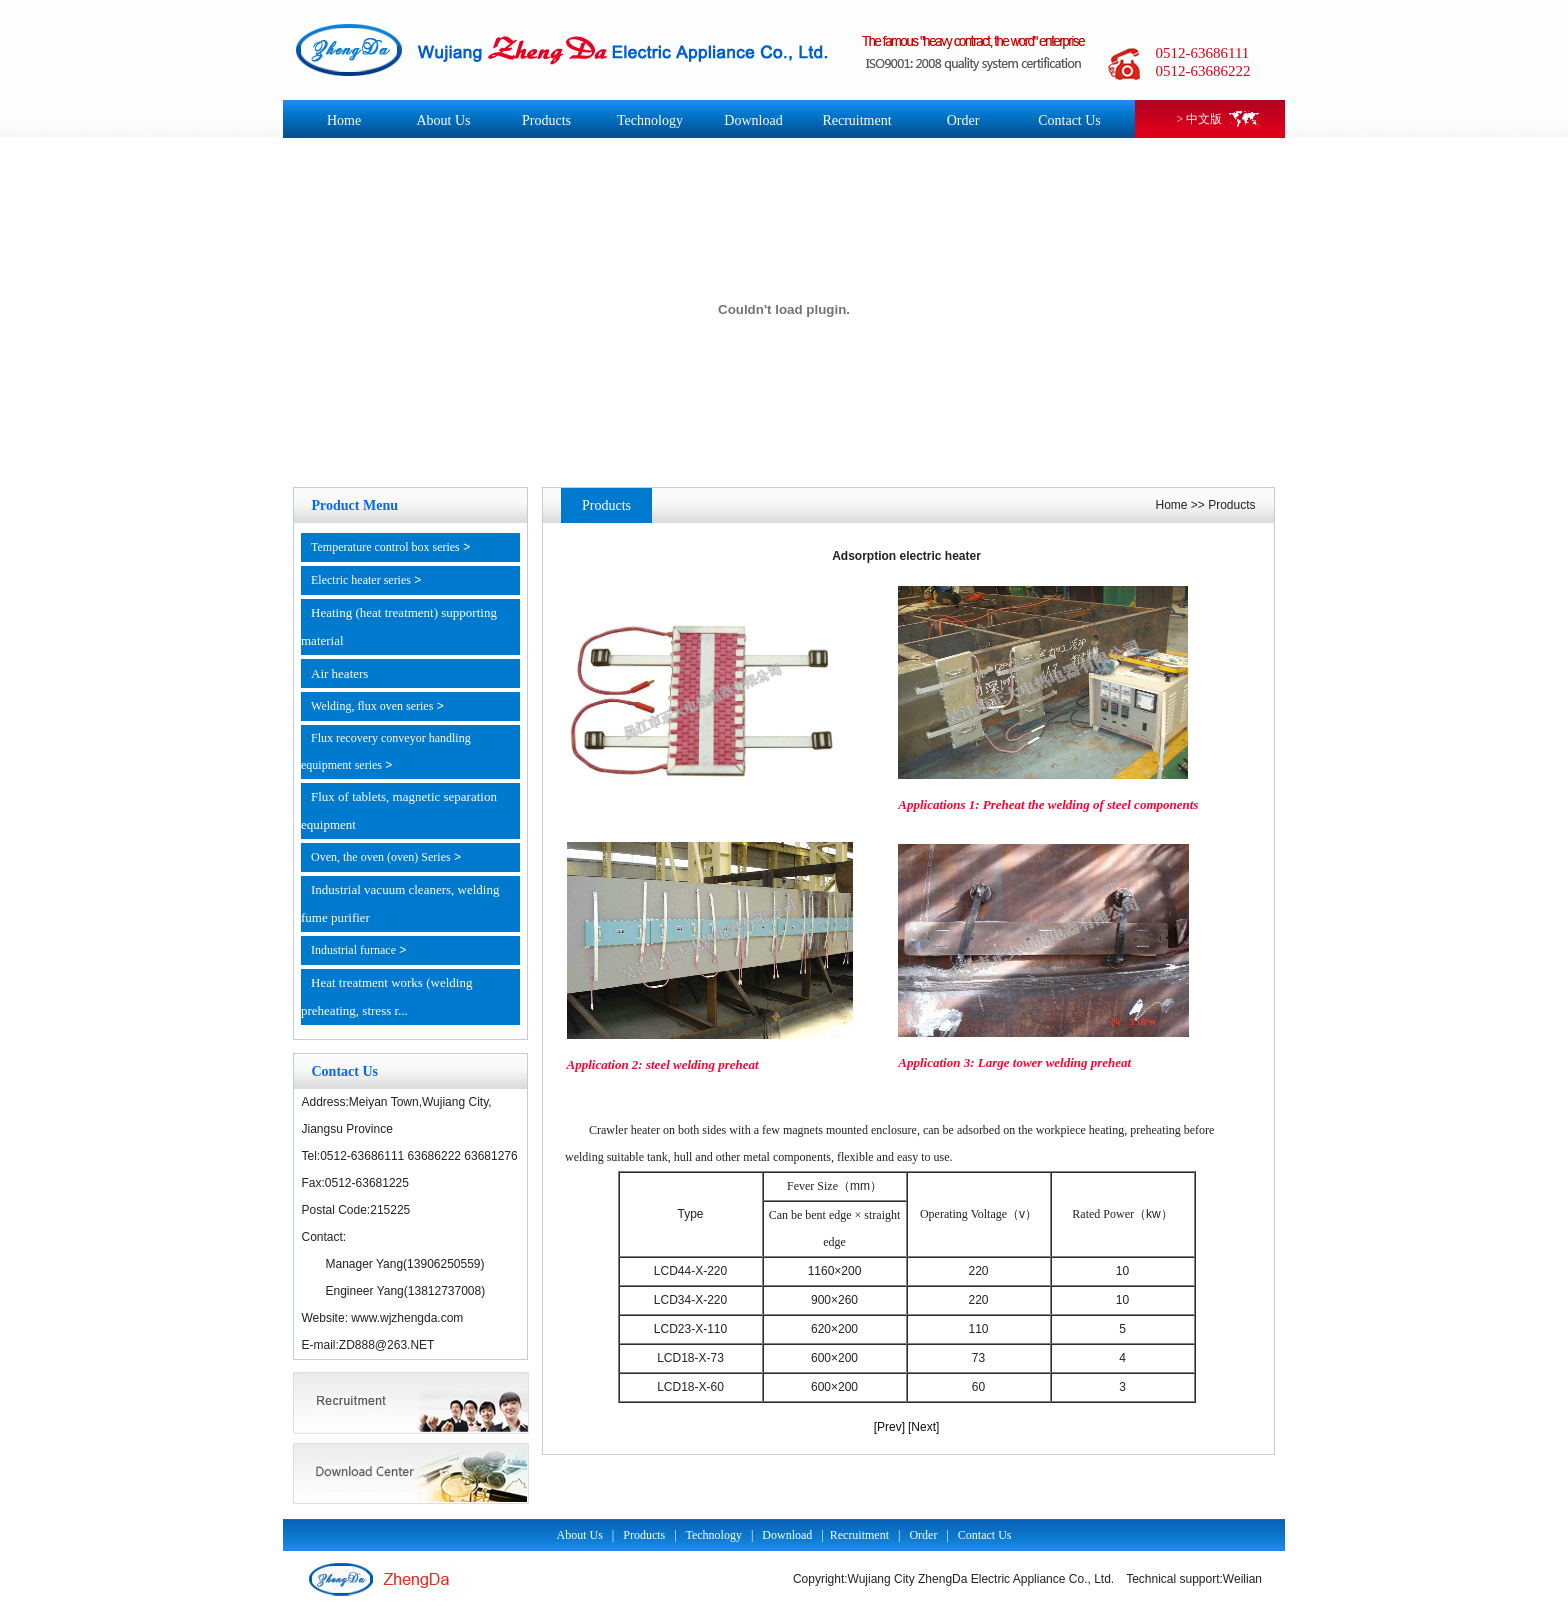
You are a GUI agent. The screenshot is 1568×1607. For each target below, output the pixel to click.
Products (546, 120)
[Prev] (889, 1427)
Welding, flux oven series (372, 706)
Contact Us (1069, 120)
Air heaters (339, 673)
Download (753, 120)
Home (344, 120)
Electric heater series (361, 580)
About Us (443, 120)
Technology (650, 120)
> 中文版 (1200, 119)
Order (963, 120)
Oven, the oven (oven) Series (381, 857)
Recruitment (856, 120)
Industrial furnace (353, 950)
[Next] (923, 1427)
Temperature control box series (385, 547)
